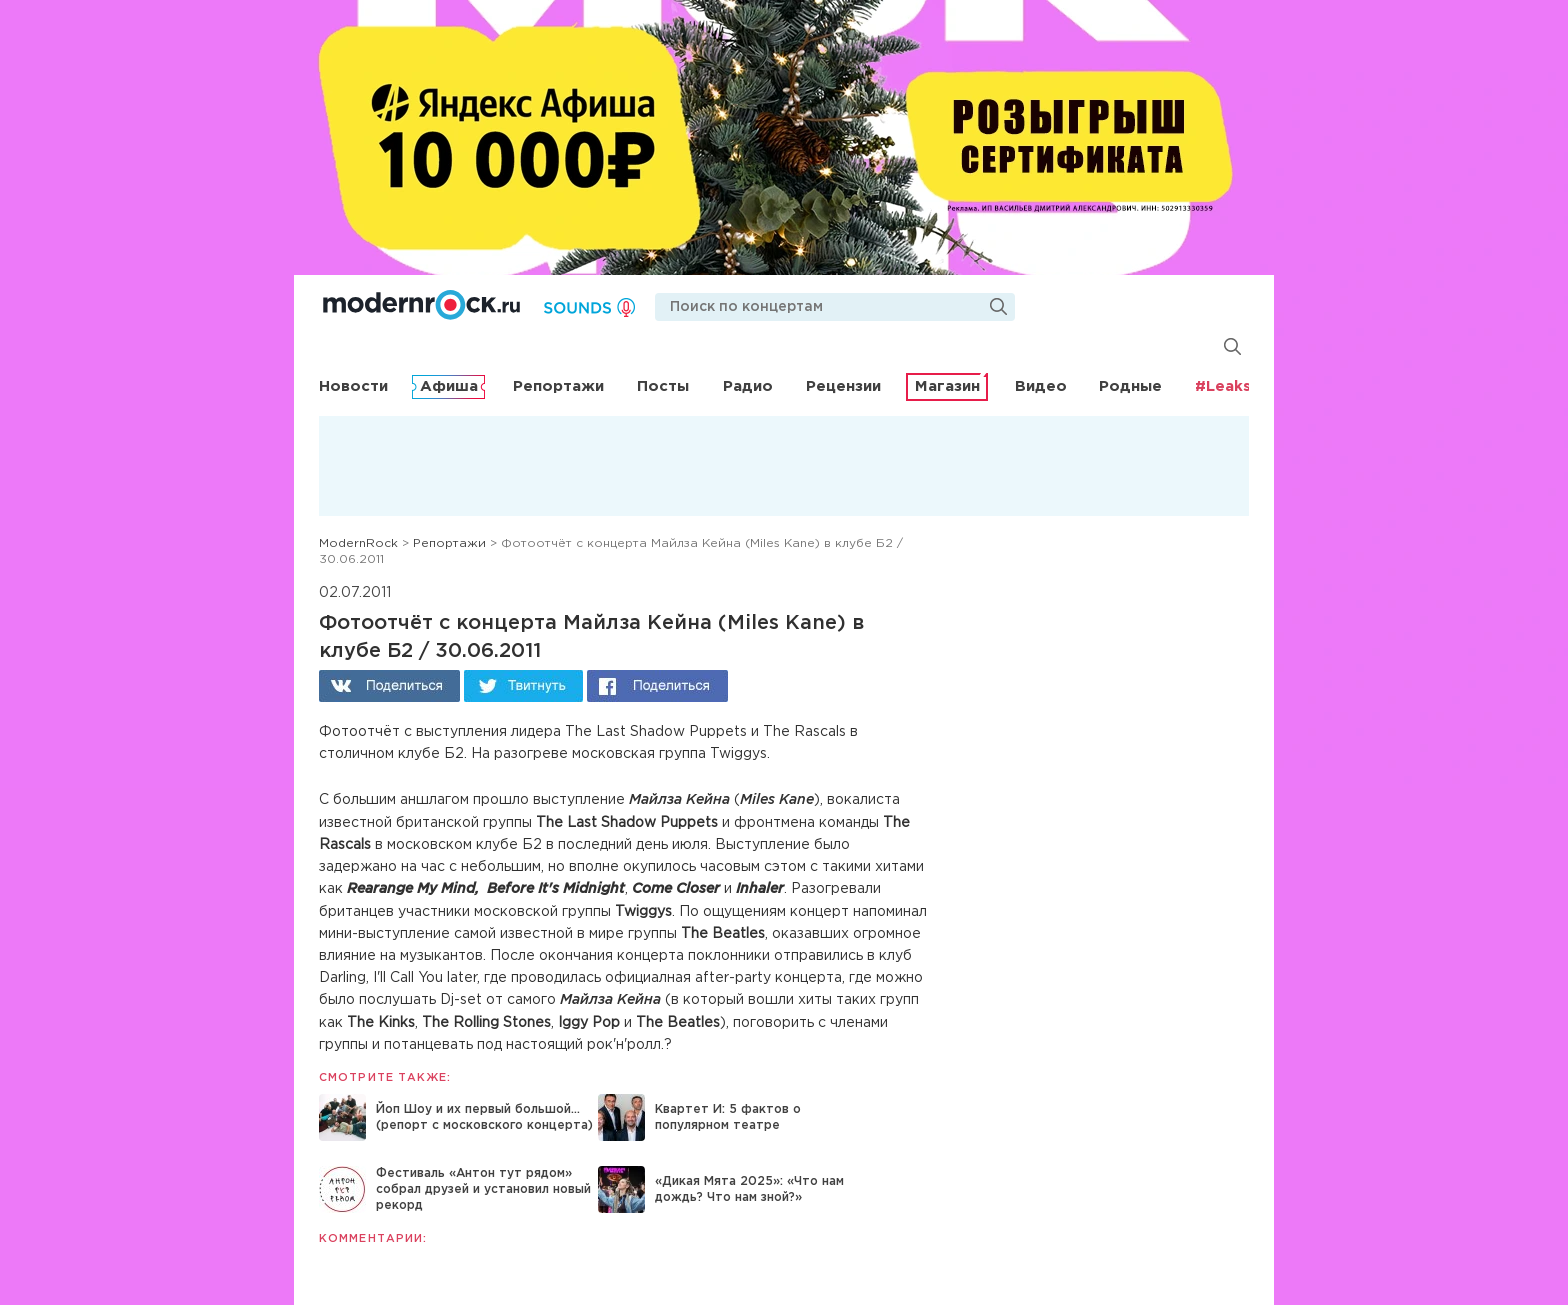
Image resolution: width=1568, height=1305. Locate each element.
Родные (1130, 386)
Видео (1041, 386)
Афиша (449, 386)
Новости (353, 386)
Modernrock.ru (421, 305)
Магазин (947, 386)
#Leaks (1223, 386)
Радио (748, 386)
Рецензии (843, 386)
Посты (663, 386)
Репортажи (558, 386)
